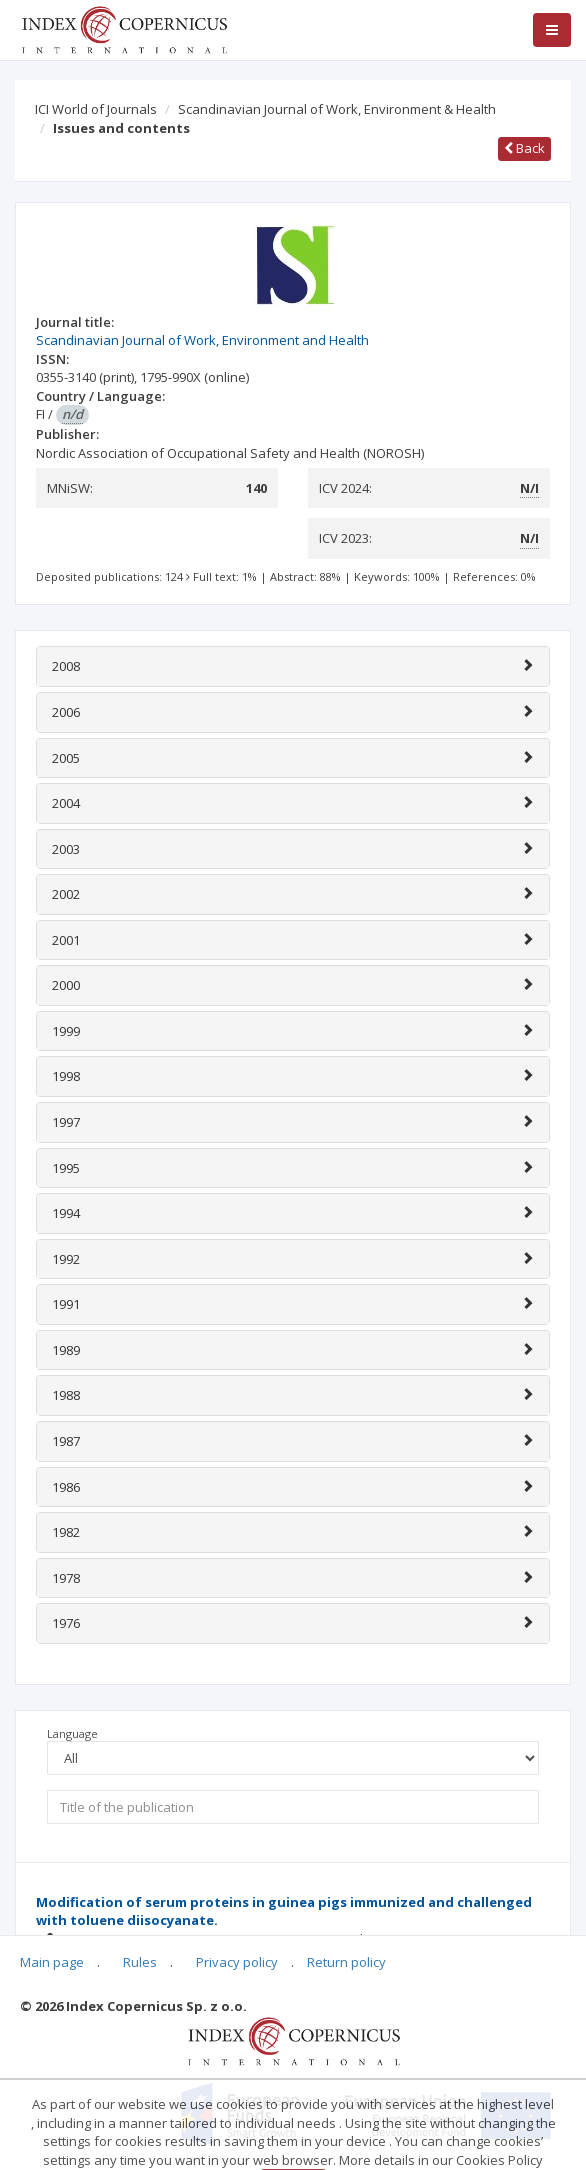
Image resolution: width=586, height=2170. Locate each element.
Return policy (346, 1962)
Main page (52, 1962)
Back (524, 148)
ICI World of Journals (96, 109)
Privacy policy (237, 1962)
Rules (140, 1962)
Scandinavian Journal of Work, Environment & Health (337, 109)
